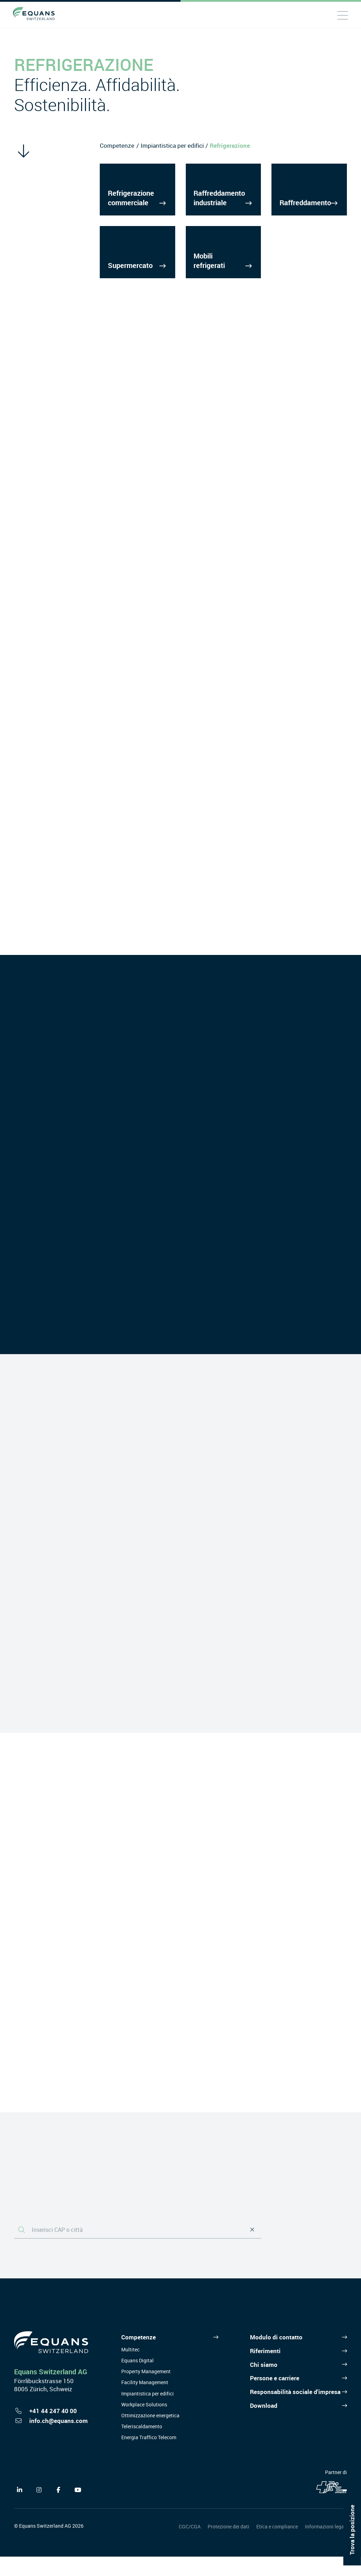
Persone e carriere (274, 2397)
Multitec (130, 2368)
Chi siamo (263, 2384)
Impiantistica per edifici (172, 145)
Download (263, 2425)
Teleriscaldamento (141, 2445)
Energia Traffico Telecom (148, 2456)
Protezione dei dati (228, 2545)
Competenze (117, 145)
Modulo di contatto (276, 2356)
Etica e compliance (277, 2545)
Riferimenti (265, 2370)
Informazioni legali (326, 2545)
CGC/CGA (190, 2545)
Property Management (146, 2390)
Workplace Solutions (144, 2423)
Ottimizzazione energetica (150, 2434)
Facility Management (144, 2401)
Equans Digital (137, 2379)
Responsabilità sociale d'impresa (295, 2411)
